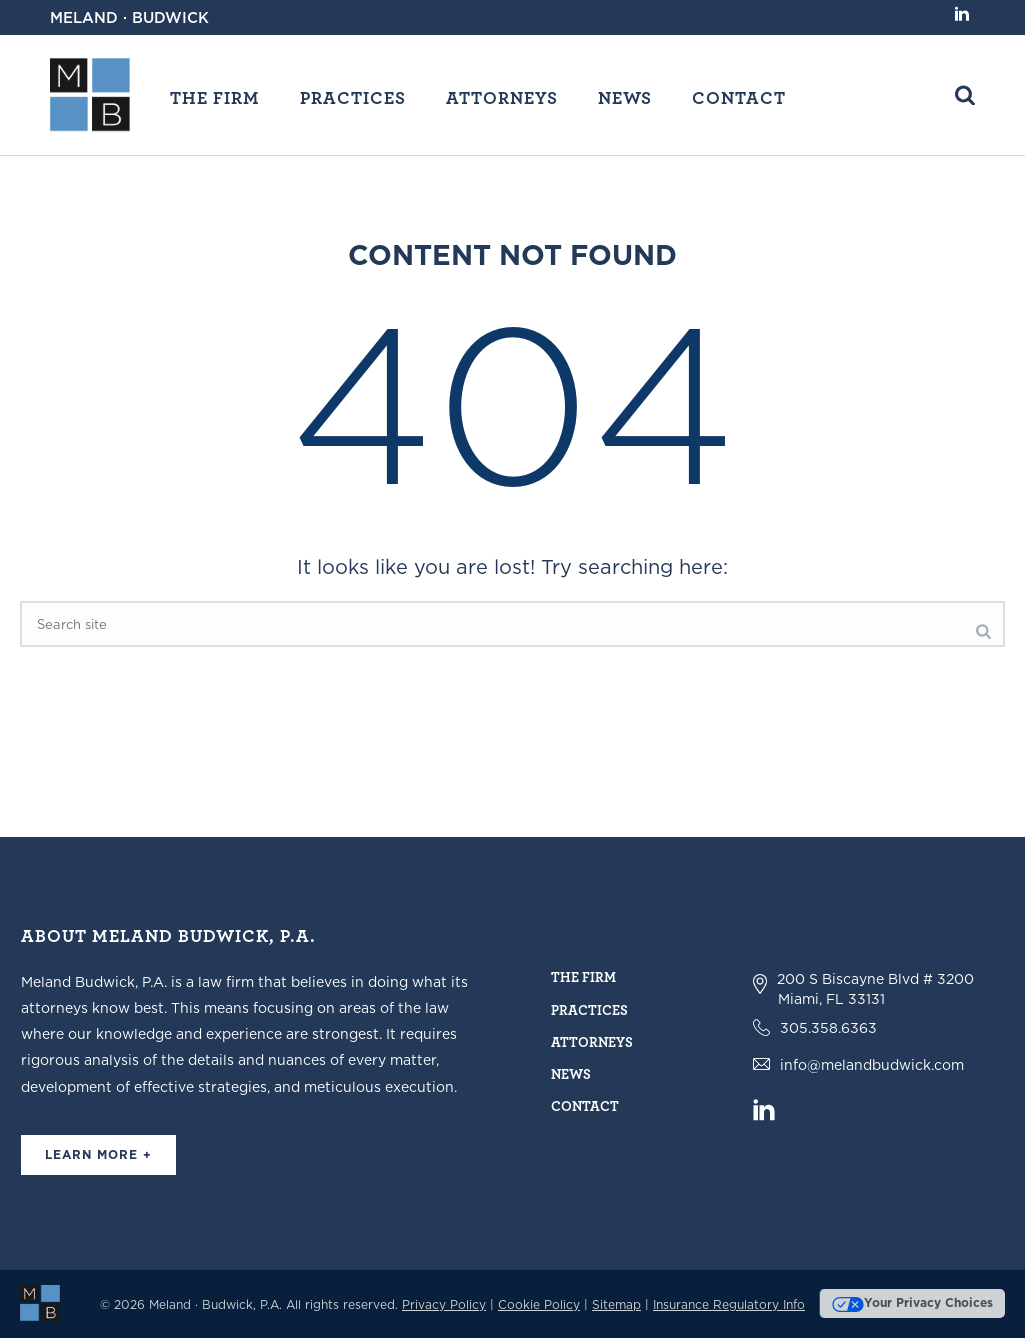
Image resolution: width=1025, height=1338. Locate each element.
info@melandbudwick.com (872, 1065)
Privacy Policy (444, 1304)
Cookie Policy (539, 1304)
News (625, 97)
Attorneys (502, 97)
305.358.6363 (828, 1028)
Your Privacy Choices (912, 1302)
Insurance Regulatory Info (729, 1304)
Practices (353, 97)
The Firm (215, 97)
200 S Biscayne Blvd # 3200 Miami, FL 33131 (875, 989)
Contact (739, 97)
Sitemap (616, 1304)
